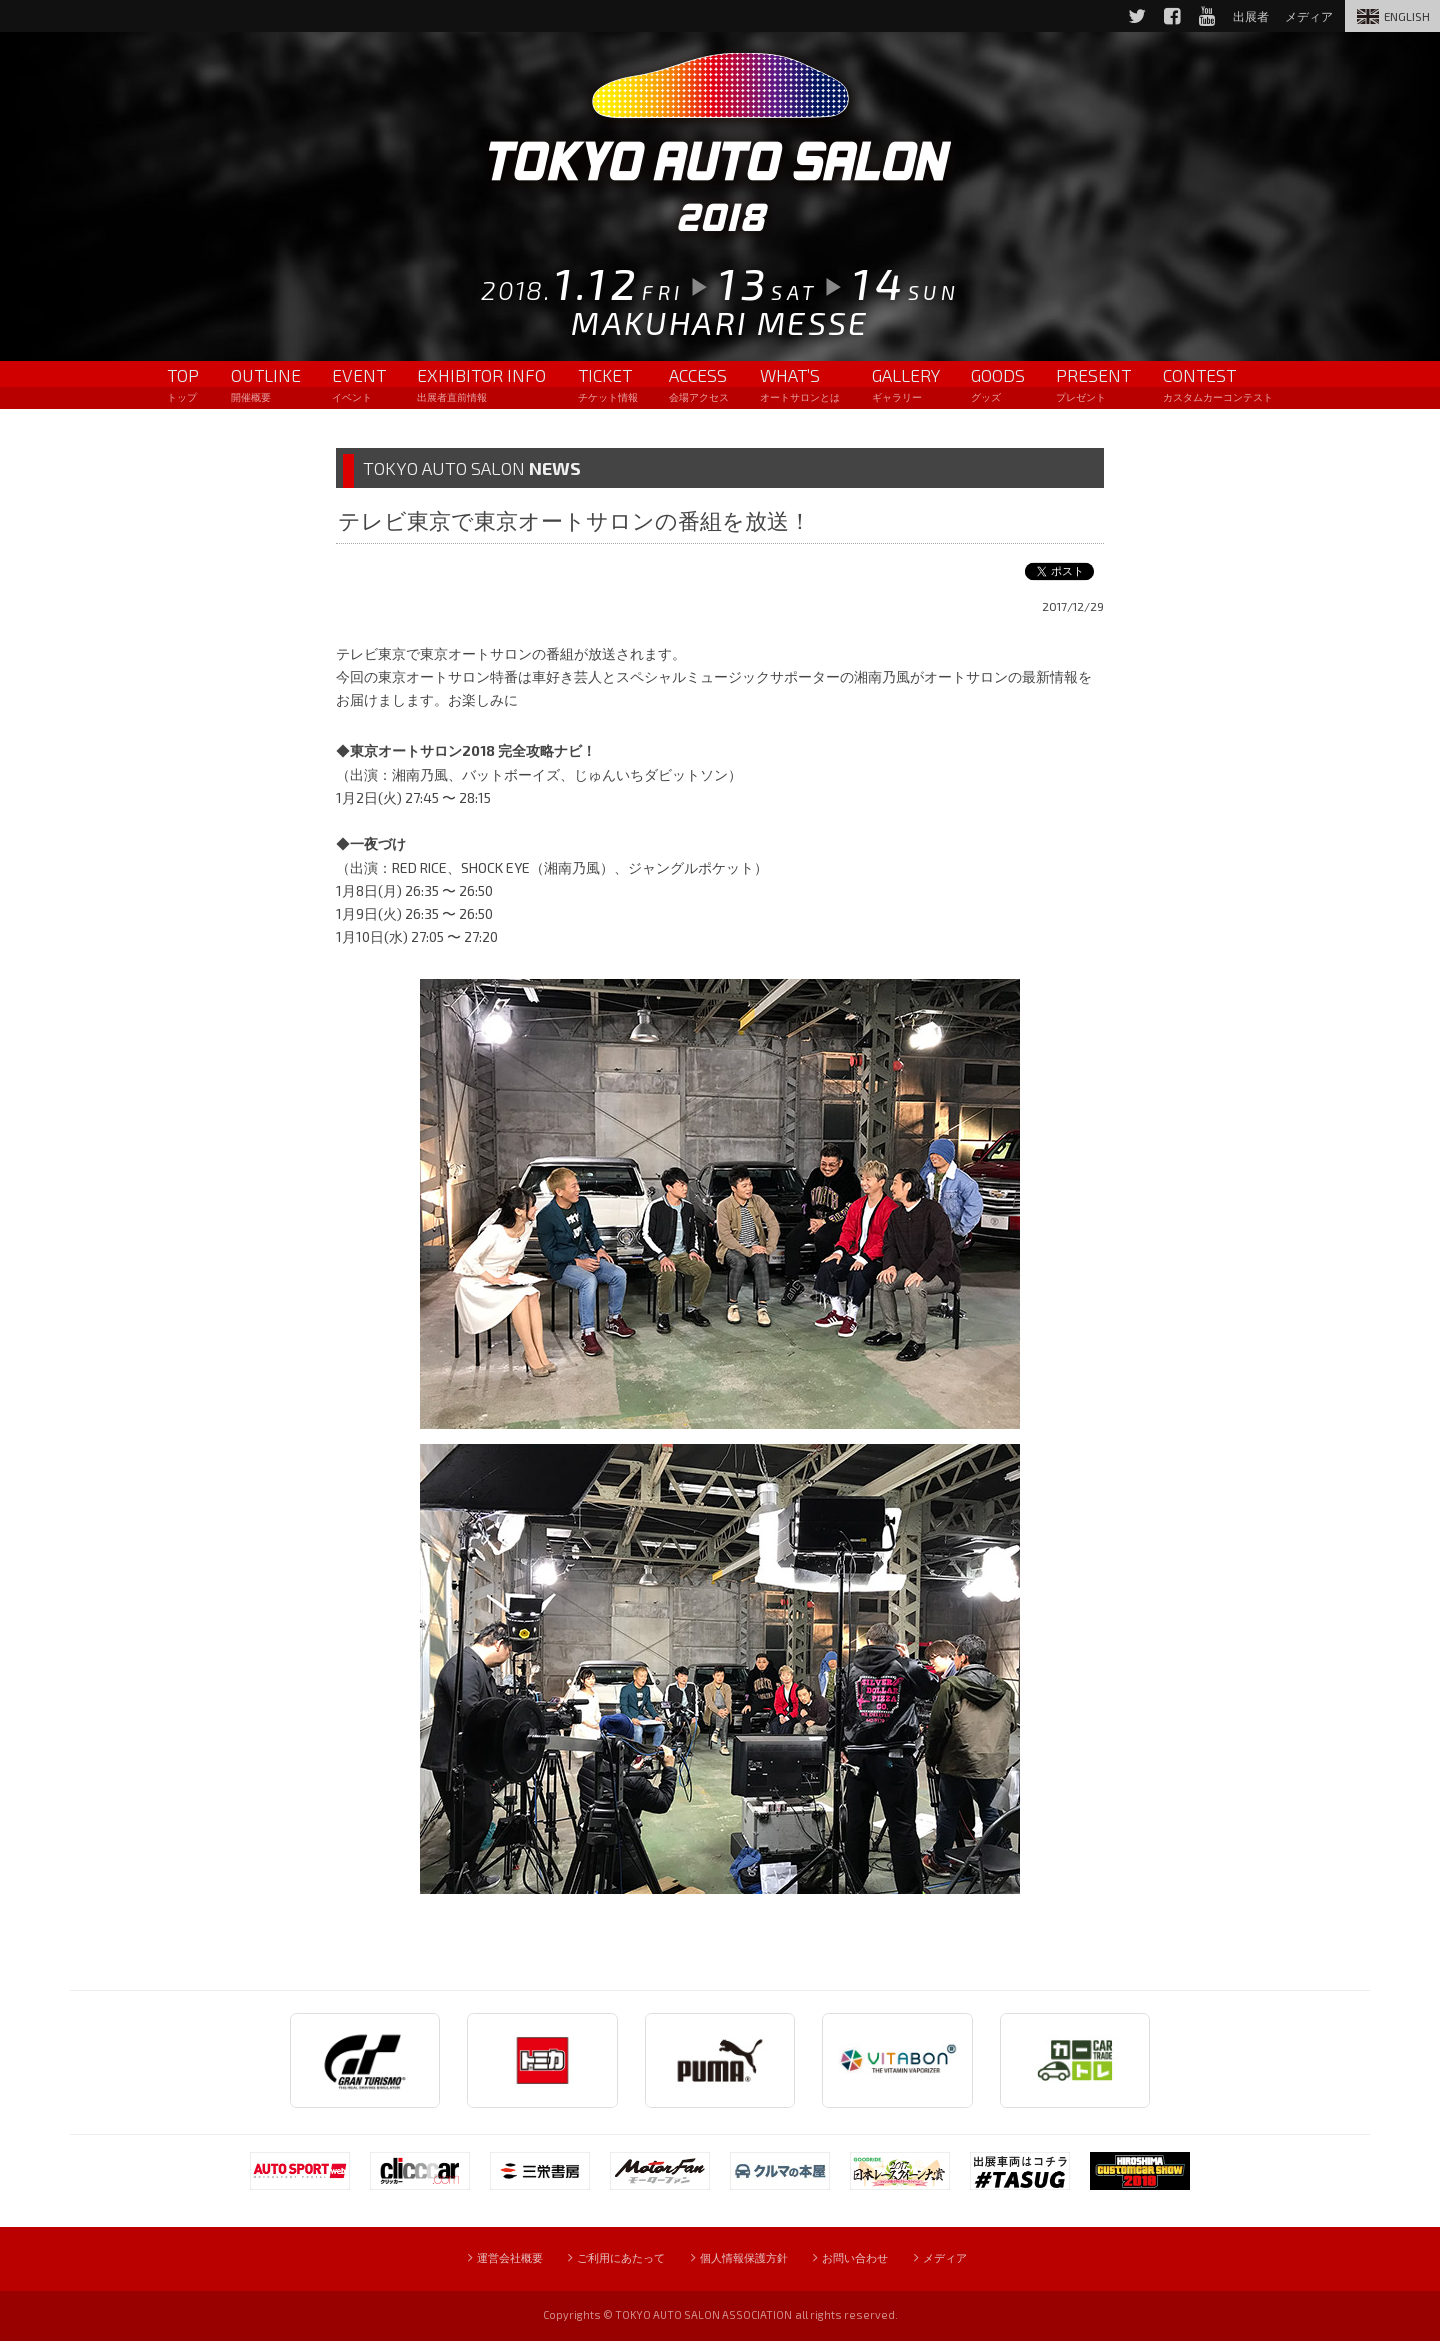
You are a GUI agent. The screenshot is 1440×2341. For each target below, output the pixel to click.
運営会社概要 (487, 2258)
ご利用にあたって (610, 2258)
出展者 (1240, 16)
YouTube (1193, 16)
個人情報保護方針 (746, 2258)
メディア (1302, 16)
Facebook (1157, 16)
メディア (969, 2258)
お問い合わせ (869, 2258)
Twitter (1120, 16)
